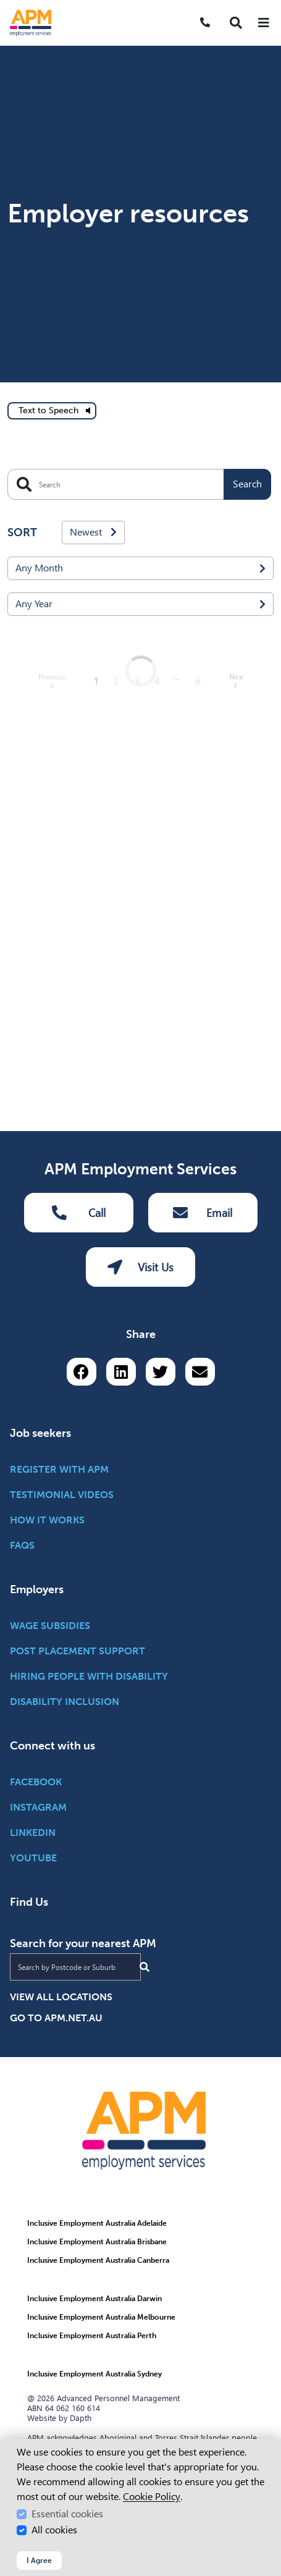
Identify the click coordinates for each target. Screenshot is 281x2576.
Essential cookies (67, 2514)
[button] (236, 23)
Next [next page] (236, 1735)
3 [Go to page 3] (137, 1735)
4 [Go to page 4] (157, 1735)
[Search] (139, 182)
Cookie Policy (151, 2496)
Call (79, 1888)
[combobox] (140, 267)
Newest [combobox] (93, 231)
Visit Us (140, 1942)
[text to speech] (51, 109)
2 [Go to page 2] (116, 1735)
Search (247, 182)
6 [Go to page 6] (198, 1735)
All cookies (54, 2530)
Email (202, 1888)
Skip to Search (5, 5)
